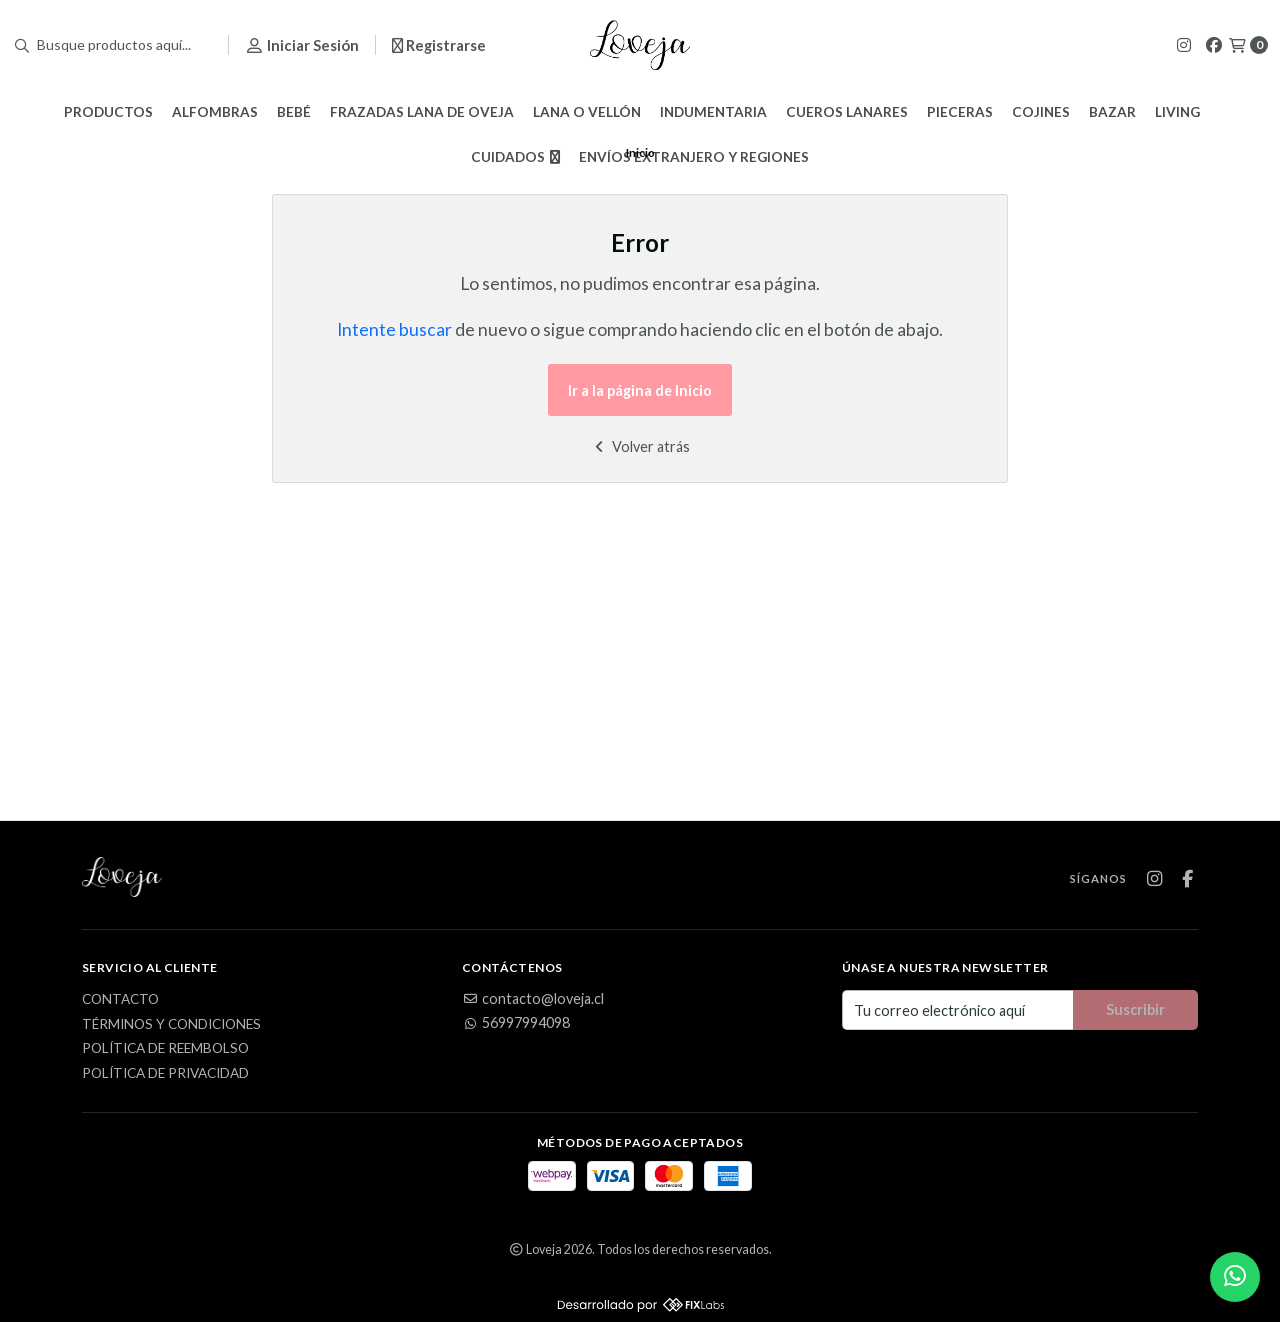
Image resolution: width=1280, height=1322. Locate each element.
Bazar (1112, 112)
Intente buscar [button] (394, 329)
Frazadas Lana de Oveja (422, 112)
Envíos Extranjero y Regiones (694, 157)
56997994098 (516, 1023)
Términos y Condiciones (171, 1025)
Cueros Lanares (847, 112)
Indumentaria (713, 112)
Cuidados (515, 157)
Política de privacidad (165, 1074)
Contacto (120, 1000)
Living (1177, 112)
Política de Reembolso (165, 1049)
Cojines (1041, 112)
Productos (108, 112)
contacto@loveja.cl (533, 999)
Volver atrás (640, 446)
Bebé (294, 112)
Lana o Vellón (587, 112)
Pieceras (960, 112)
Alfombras (215, 112)
